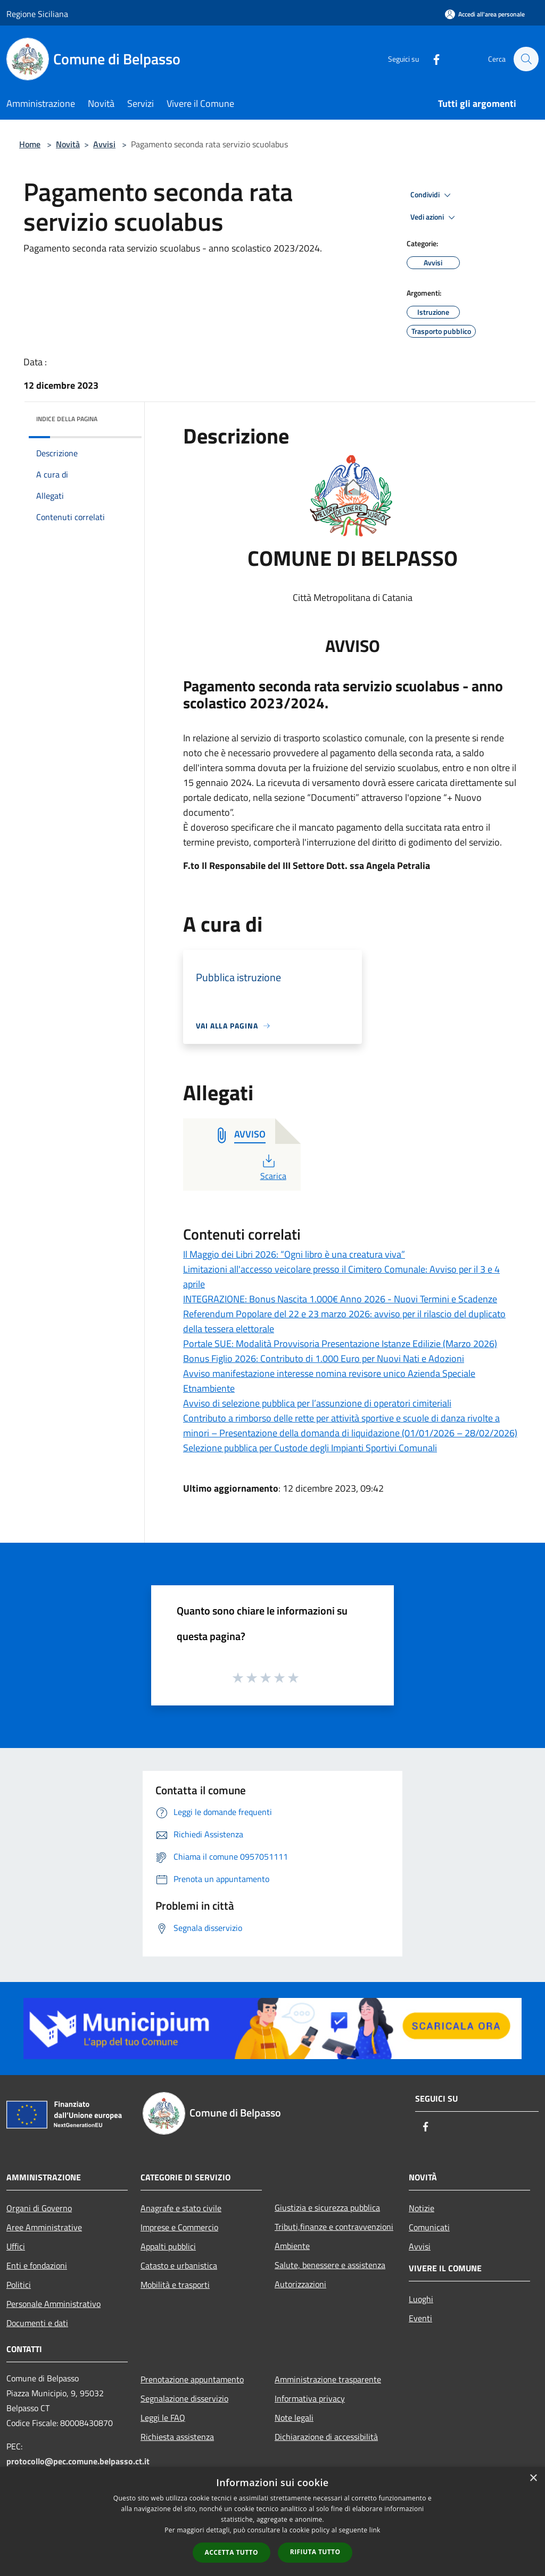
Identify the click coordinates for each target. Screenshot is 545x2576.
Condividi (432, 195)
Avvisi (104, 144)
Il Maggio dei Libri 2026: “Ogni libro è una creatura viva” (294, 1254)
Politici (18, 2284)
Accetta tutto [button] (231, 2552)
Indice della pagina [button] (66, 419)
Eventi (420, 2318)
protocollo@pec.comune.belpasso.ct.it (78, 2461)
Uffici (15, 2246)
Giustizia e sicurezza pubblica (327, 2207)
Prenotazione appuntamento (192, 2379)
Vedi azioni (434, 217)
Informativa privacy (310, 2398)
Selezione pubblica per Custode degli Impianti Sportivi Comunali (310, 1448)
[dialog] (272, 2521)
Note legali (294, 2417)
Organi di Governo (39, 2208)
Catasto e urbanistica (179, 2265)
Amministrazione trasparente (328, 2379)
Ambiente (292, 2245)
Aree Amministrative (44, 2227)
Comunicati (429, 2227)
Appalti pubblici (168, 2246)
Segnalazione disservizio (184, 2398)
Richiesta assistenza (177, 2436)
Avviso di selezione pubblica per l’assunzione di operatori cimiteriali (317, 1403)
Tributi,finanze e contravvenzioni (334, 2226)
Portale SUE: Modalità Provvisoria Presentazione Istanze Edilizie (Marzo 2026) (340, 1343)
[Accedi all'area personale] (485, 14)
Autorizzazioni (300, 2284)
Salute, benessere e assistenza (330, 2265)
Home (29, 144)
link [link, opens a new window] (375, 2530)
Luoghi (421, 2299)
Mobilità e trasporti (175, 2284)
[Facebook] (431, 59)
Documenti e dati (37, 2322)
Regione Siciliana (37, 13)
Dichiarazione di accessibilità (326, 2436)
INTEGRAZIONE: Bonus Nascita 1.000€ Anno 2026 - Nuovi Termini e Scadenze (340, 1299)
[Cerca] (526, 59)
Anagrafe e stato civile (181, 2208)
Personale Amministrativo (53, 2303)
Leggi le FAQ (163, 2417)
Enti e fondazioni (36, 2265)
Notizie (421, 2208)
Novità (68, 144)
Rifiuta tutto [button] (315, 2551)
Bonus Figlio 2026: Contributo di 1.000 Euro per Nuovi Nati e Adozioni (323, 1358)
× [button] (533, 2478)
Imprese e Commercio (179, 2227)
